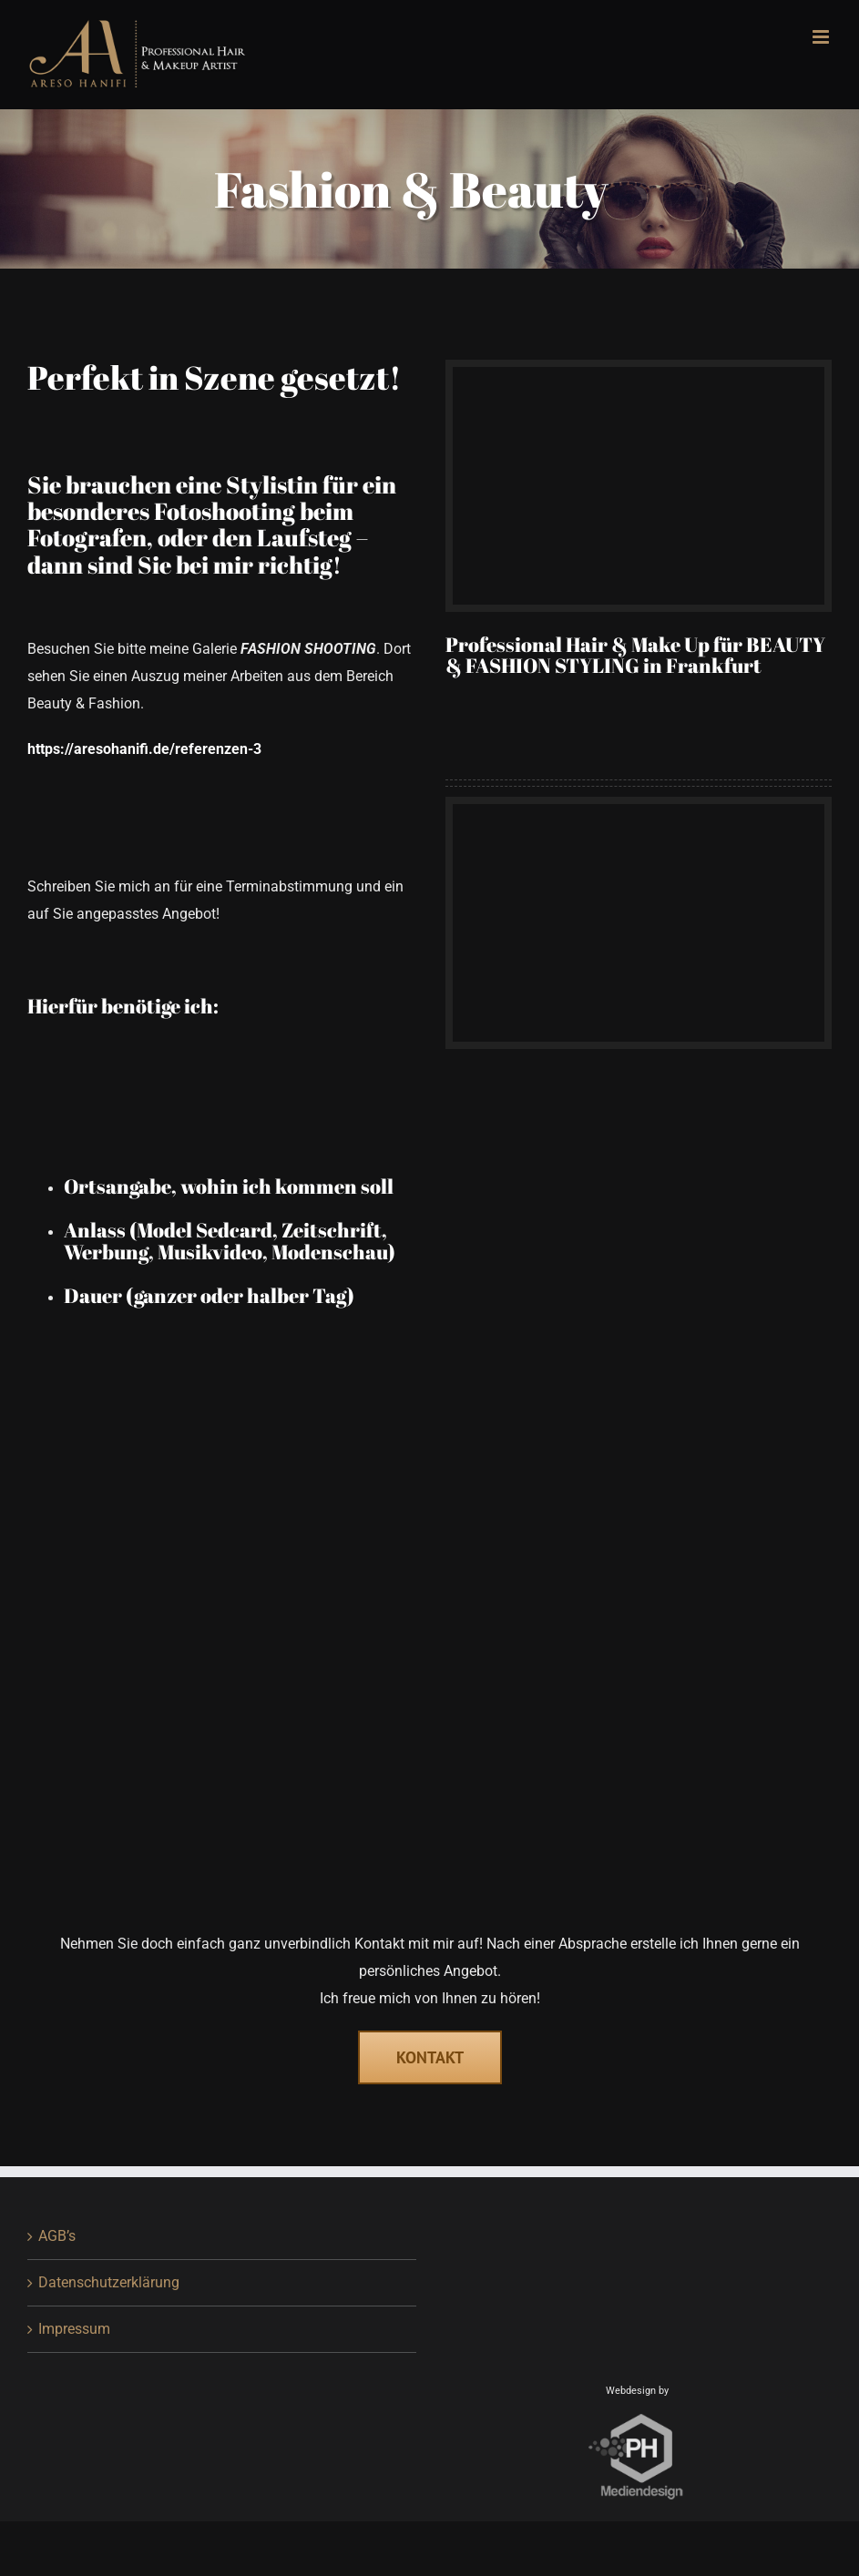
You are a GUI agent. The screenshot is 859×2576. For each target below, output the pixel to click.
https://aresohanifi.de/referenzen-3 (144, 749)
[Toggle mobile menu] (822, 36)
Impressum (74, 2328)
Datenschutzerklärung (108, 2282)
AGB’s (57, 2236)
